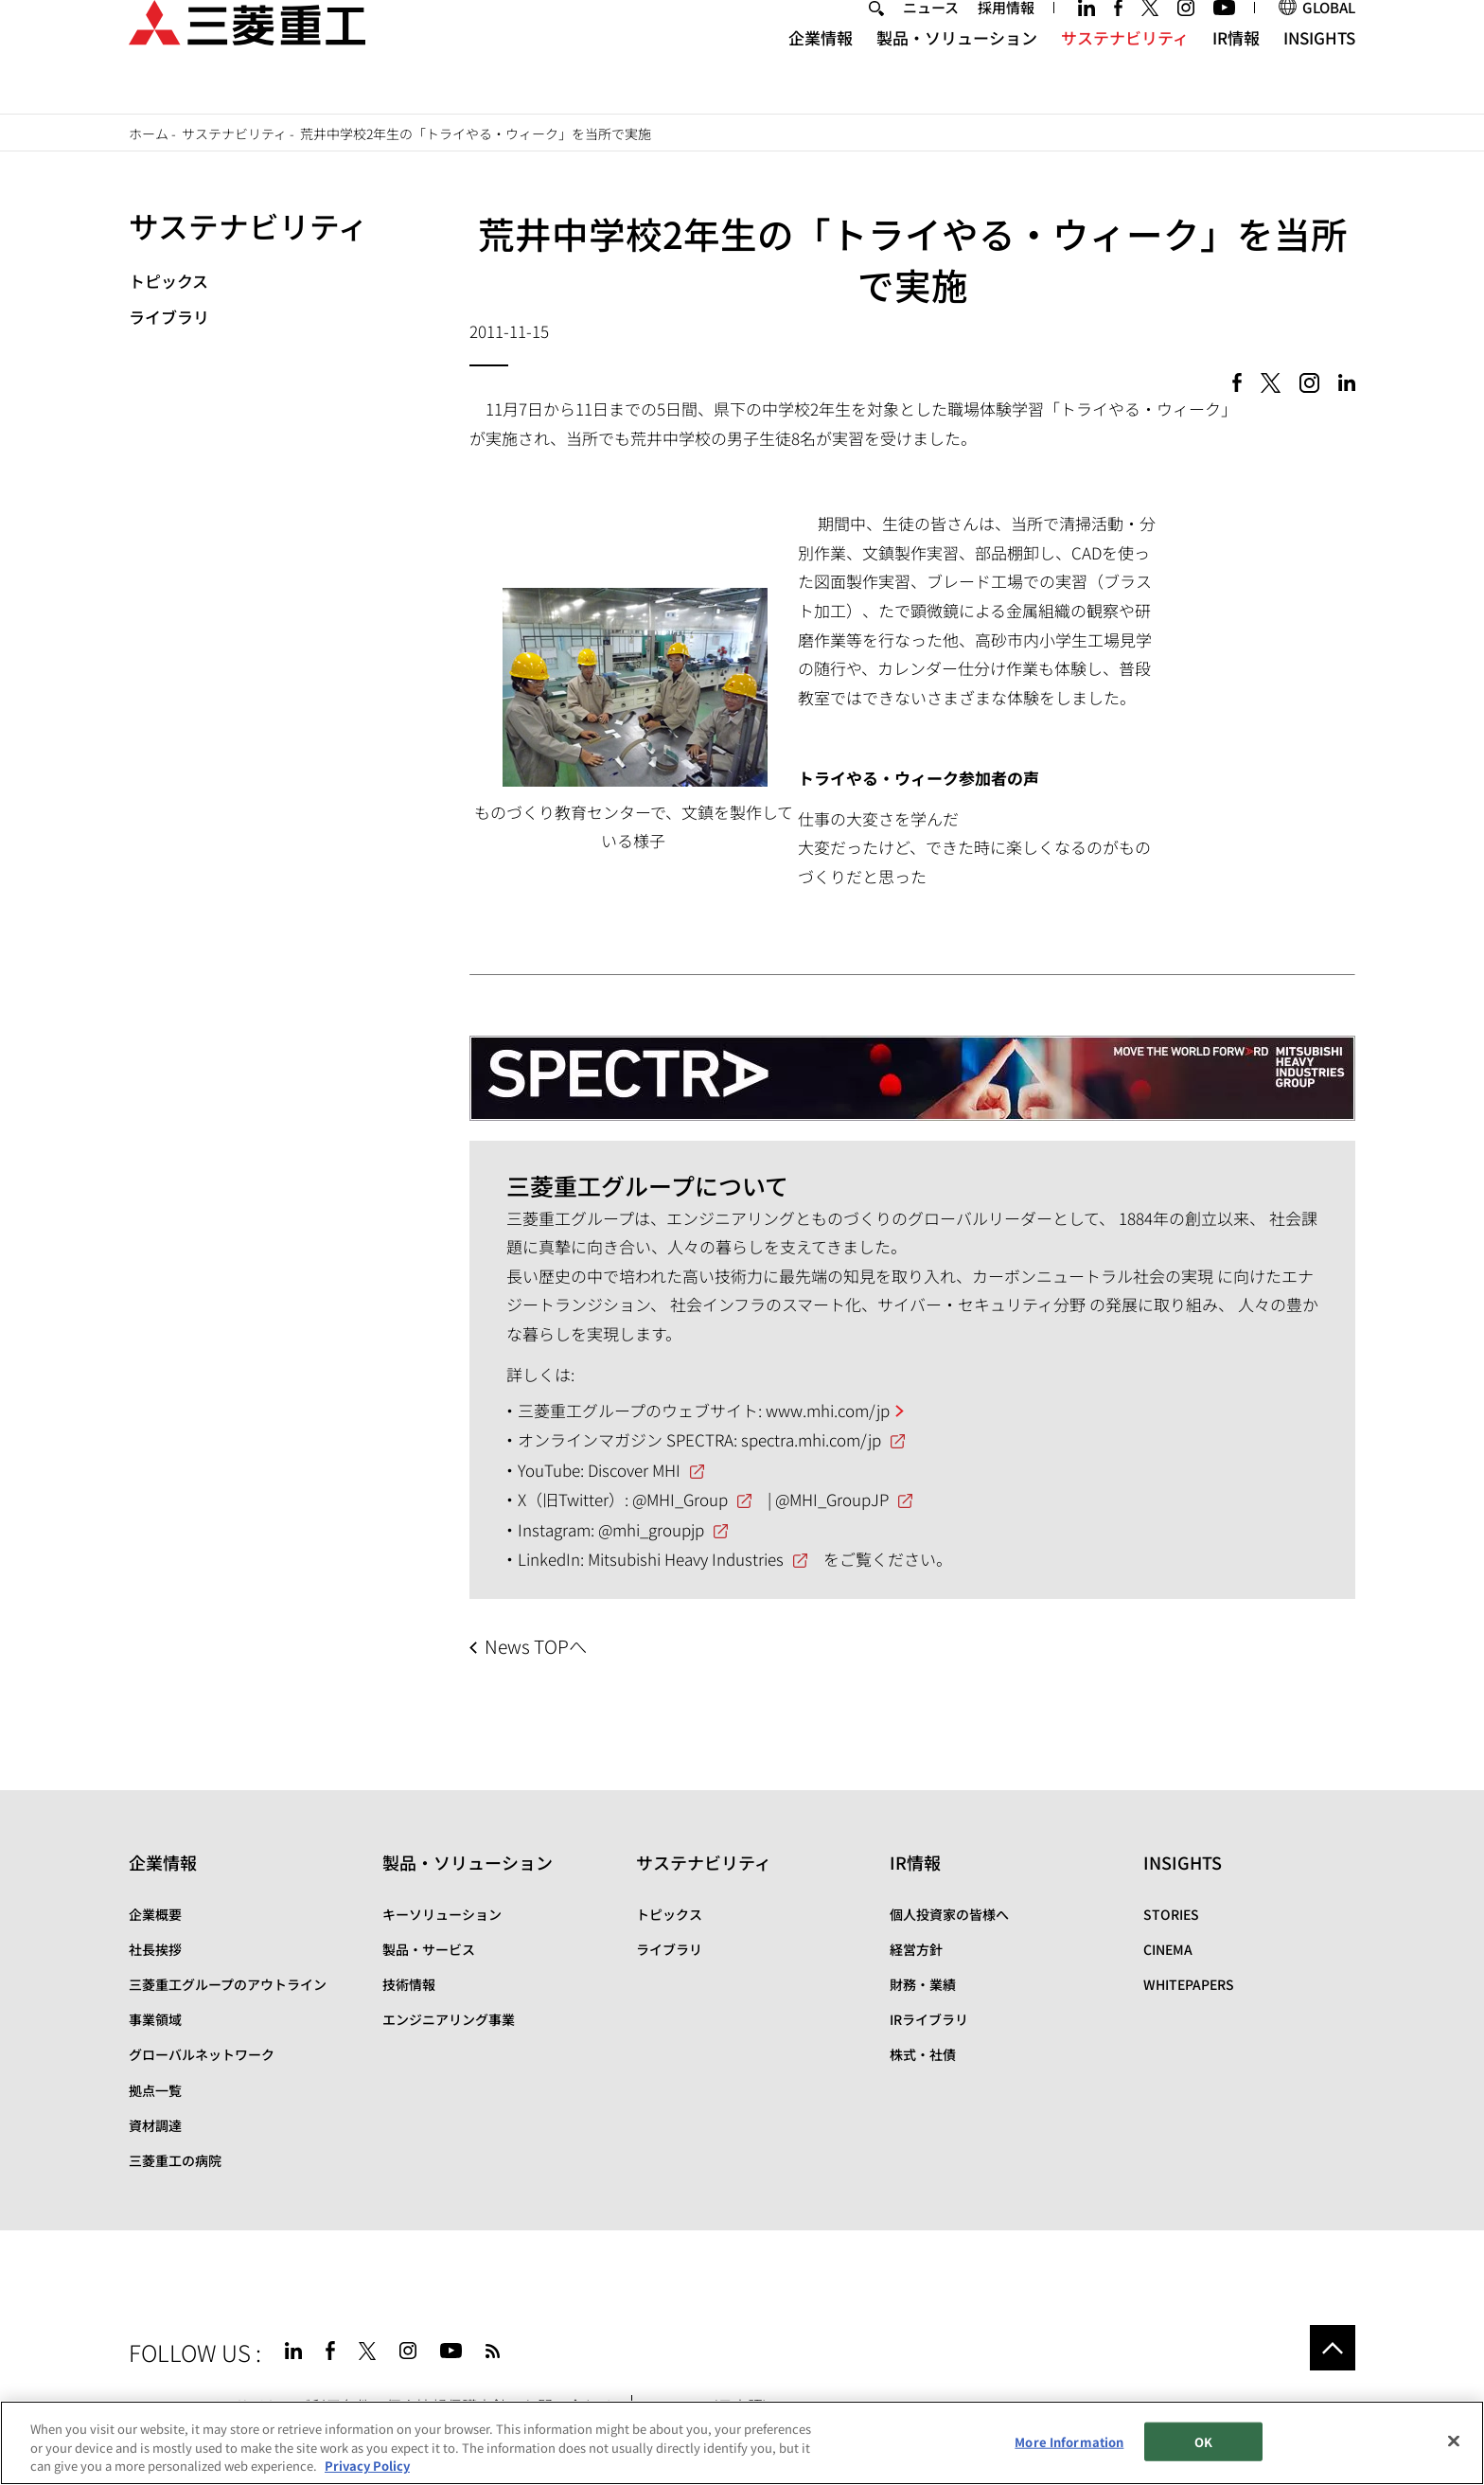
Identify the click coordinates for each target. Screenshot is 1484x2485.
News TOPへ (536, 1646)
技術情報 (408, 1984)
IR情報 (1236, 71)
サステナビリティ (1125, 71)
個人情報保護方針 (446, 2405)
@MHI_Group (680, 1499)
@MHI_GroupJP (832, 1499)
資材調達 (155, 2125)
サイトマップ (174, 2405)
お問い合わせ (567, 2405)
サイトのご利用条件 (303, 2405)
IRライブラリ (929, 2019)
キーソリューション (442, 1914)
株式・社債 (923, 2054)
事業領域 (155, 2019)
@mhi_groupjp (651, 1529)
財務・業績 (923, 1984)
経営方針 (916, 1949)
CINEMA (1167, 1949)
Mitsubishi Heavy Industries (686, 1559)
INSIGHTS (1319, 71)
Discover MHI (634, 1470)
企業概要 (155, 1914)
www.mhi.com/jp (828, 1410)
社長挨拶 (155, 1949)
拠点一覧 (155, 2090)
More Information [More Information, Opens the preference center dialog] (1069, 2452)
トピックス (168, 281)
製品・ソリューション (956, 71)
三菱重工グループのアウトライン (228, 1984)
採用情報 (1006, 41)
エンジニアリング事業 (448, 2019)
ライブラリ (169, 316)
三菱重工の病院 (175, 2160)
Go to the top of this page (1332, 2347)
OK (1203, 2452)
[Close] (1454, 2452)
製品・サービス (428, 1949)
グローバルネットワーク (201, 2054)
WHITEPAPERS (1188, 1984)
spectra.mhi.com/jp (811, 1439)
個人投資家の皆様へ (949, 1914)
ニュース (931, 41)
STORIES (1171, 1914)
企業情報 (820, 71)
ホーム (148, 133)
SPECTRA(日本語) (722, 2405)
